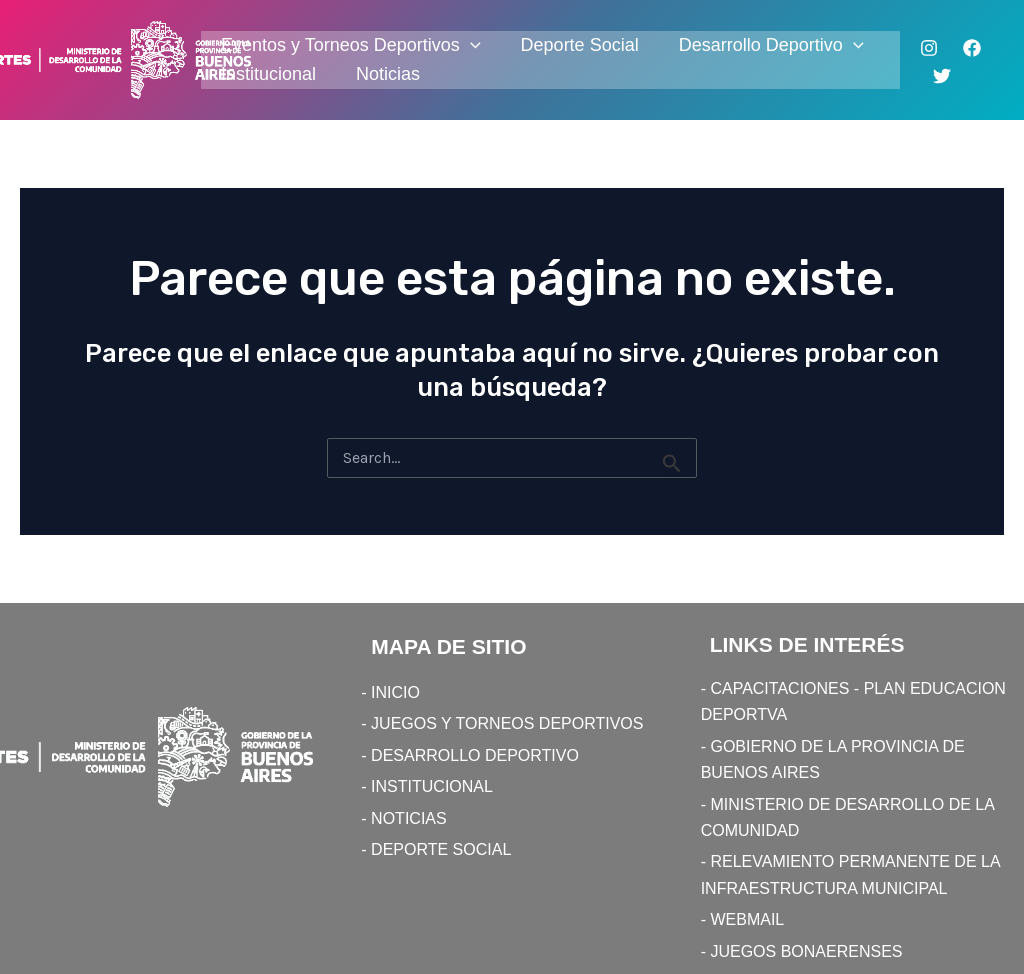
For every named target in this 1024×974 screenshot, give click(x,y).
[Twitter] (942, 76)
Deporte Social (580, 45)
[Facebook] (972, 48)
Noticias (388, 74)
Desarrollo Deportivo (771, 45)
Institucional (268, 74)
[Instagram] (929, 48)
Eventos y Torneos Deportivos (351, 45)
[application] (470, 45)
